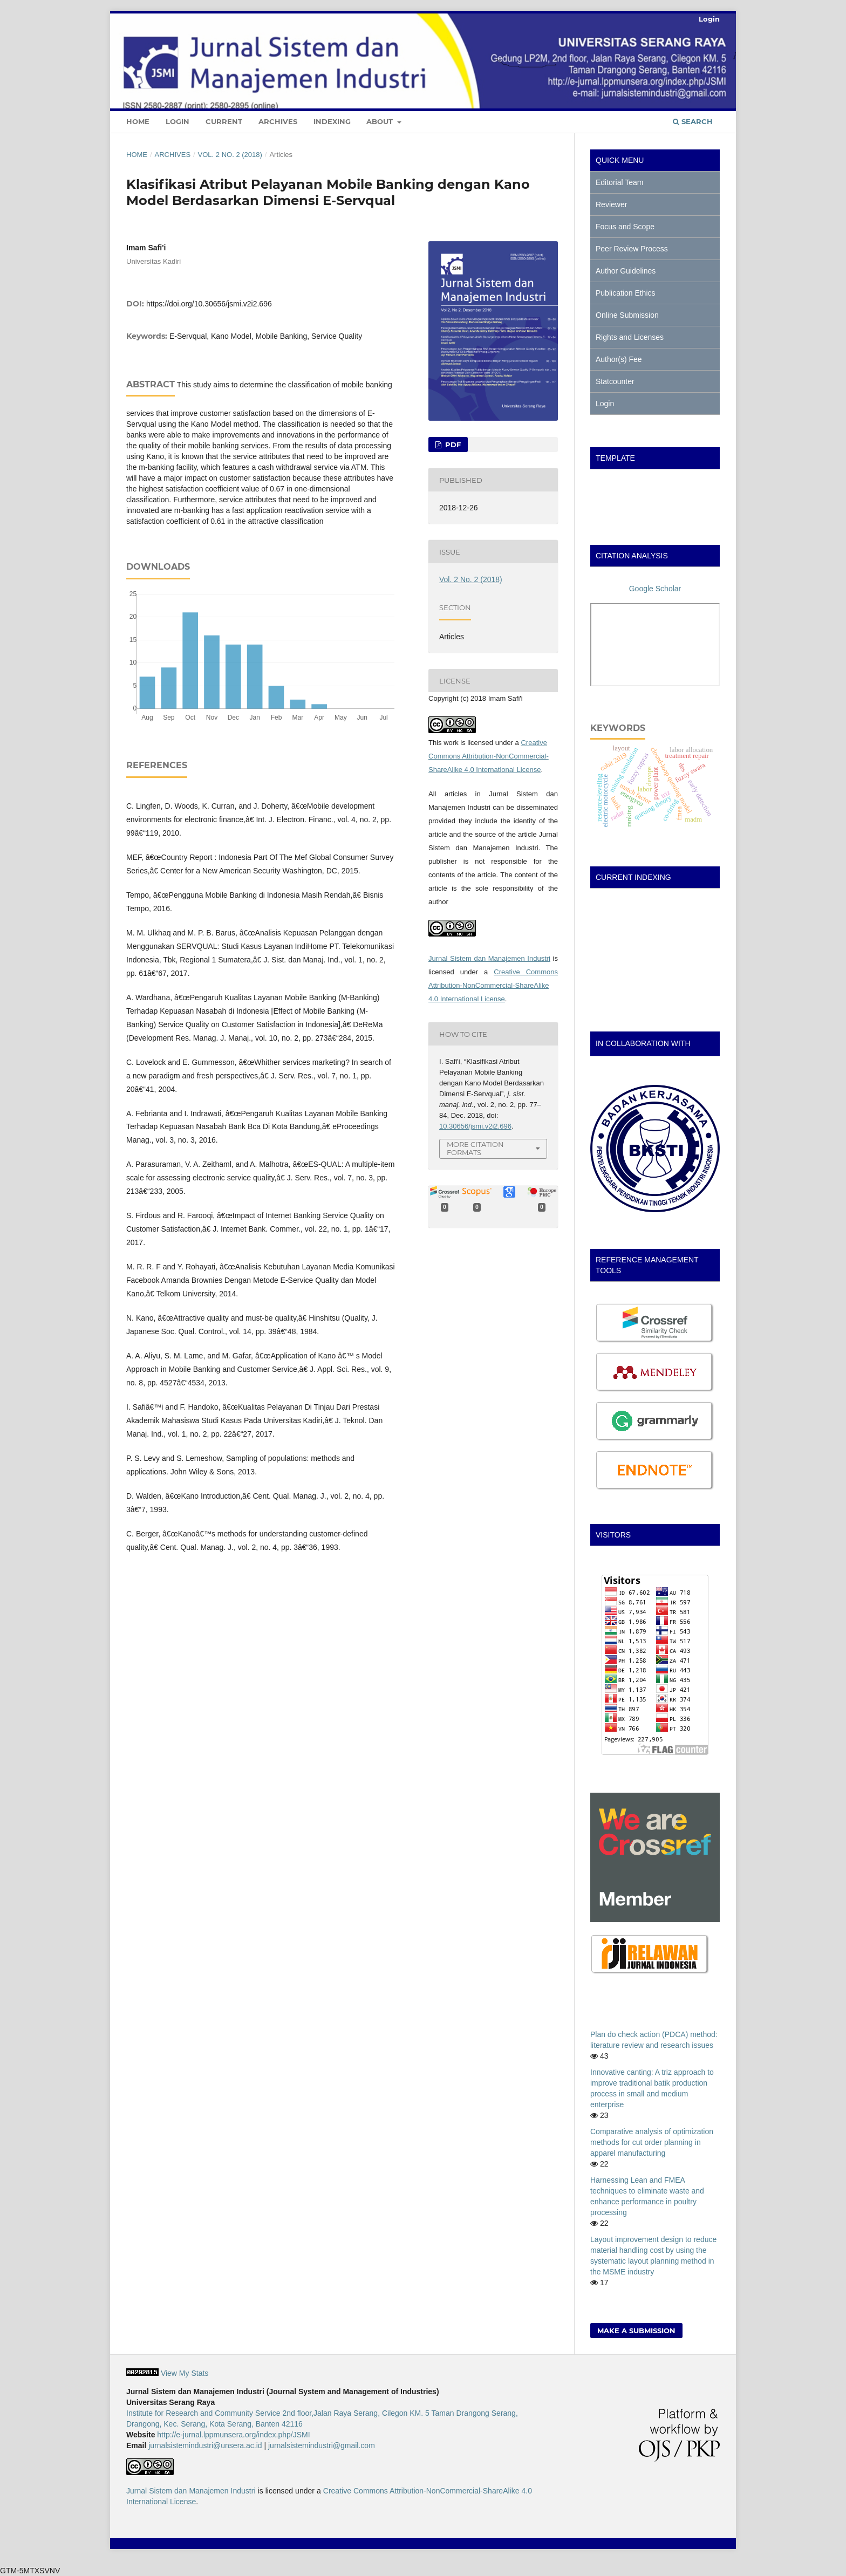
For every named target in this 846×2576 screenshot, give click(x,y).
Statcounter (615, 381)
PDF (452, 444)
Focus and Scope (625, 226)
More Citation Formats (475, 1148)
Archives (277, 121)
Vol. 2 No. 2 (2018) (230, 155)
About (380, 121)
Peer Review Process (632, 248)
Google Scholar (655, 588)
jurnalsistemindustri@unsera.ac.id (205, 2445)
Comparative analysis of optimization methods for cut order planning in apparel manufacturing (651, 2142)
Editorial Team (619, 182)
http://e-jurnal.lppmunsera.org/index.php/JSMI (233, 2434)
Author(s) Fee (619, 359)
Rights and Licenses (630, 337)
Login (177, 121)
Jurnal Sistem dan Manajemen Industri (489, 958)
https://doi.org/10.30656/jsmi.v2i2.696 (209, 303)
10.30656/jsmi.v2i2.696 (475, 1126)
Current (224, 121)
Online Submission (627, 315)
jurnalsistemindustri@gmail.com (321, 2445)
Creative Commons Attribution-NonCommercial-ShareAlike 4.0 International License (488, 756)
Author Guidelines (626, 271)
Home (137, 121)
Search (693, 121)
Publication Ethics (626, 293)
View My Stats (184, 2373)
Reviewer (611, 204)
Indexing (332, 121)
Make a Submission (636, 2330)
